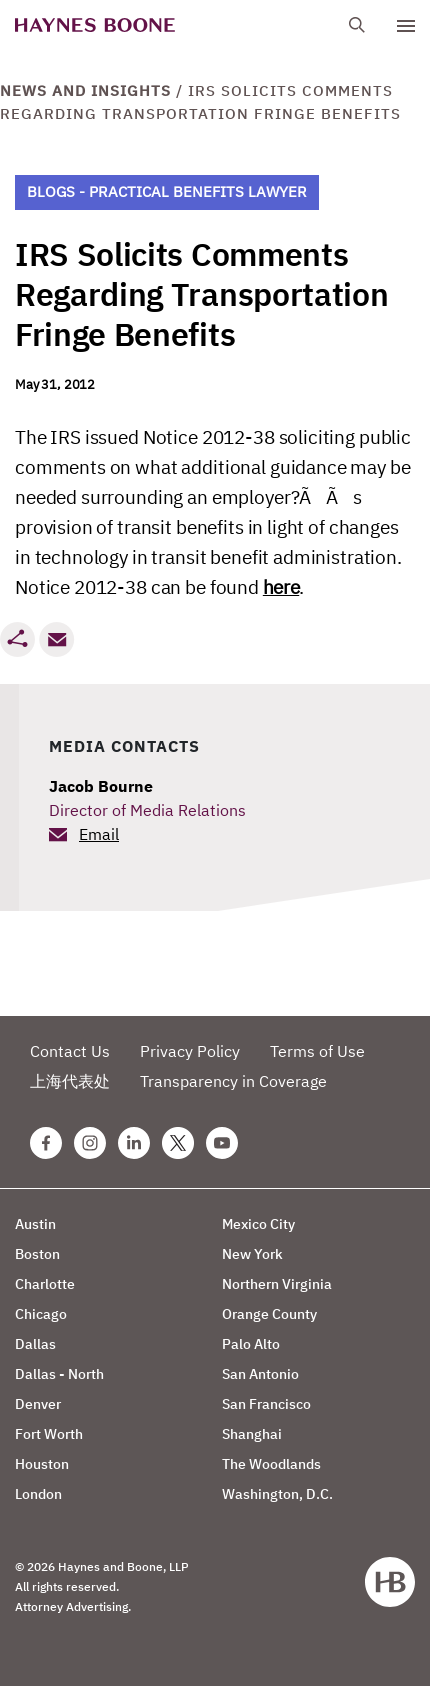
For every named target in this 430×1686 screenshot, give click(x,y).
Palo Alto (251, 1344)
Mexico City (258, 1224)
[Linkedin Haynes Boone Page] (134, 1143)
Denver (38, 1404)
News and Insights (85, 90)
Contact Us (70, 1051)
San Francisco (266, 1404)
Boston (37, 1254)
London (38, 1494)
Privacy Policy (190, 1051)
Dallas (35, 1344)
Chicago (41, 1314)
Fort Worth (49, 1434)
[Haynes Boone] (95, 25)
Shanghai (252, 1434)
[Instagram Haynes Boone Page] (90, 1143)
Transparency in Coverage (233, 1081)
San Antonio (260, 1374)
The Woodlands (271, 1464)
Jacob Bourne (101, 786)
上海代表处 (70, 1081)
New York (252, 1254)
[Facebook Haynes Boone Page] (46, 1143)
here (281, 587)
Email (99, 834)
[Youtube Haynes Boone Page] (222, 1143)
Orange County (269, 1314)
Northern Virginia (277, 1284)
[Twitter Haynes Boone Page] (178, 1143)
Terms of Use (317, 1051)
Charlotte (45, 1284)
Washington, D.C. (277, 1494)
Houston (42, 1464)
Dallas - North (59, 1374)
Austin (35, 1224)
